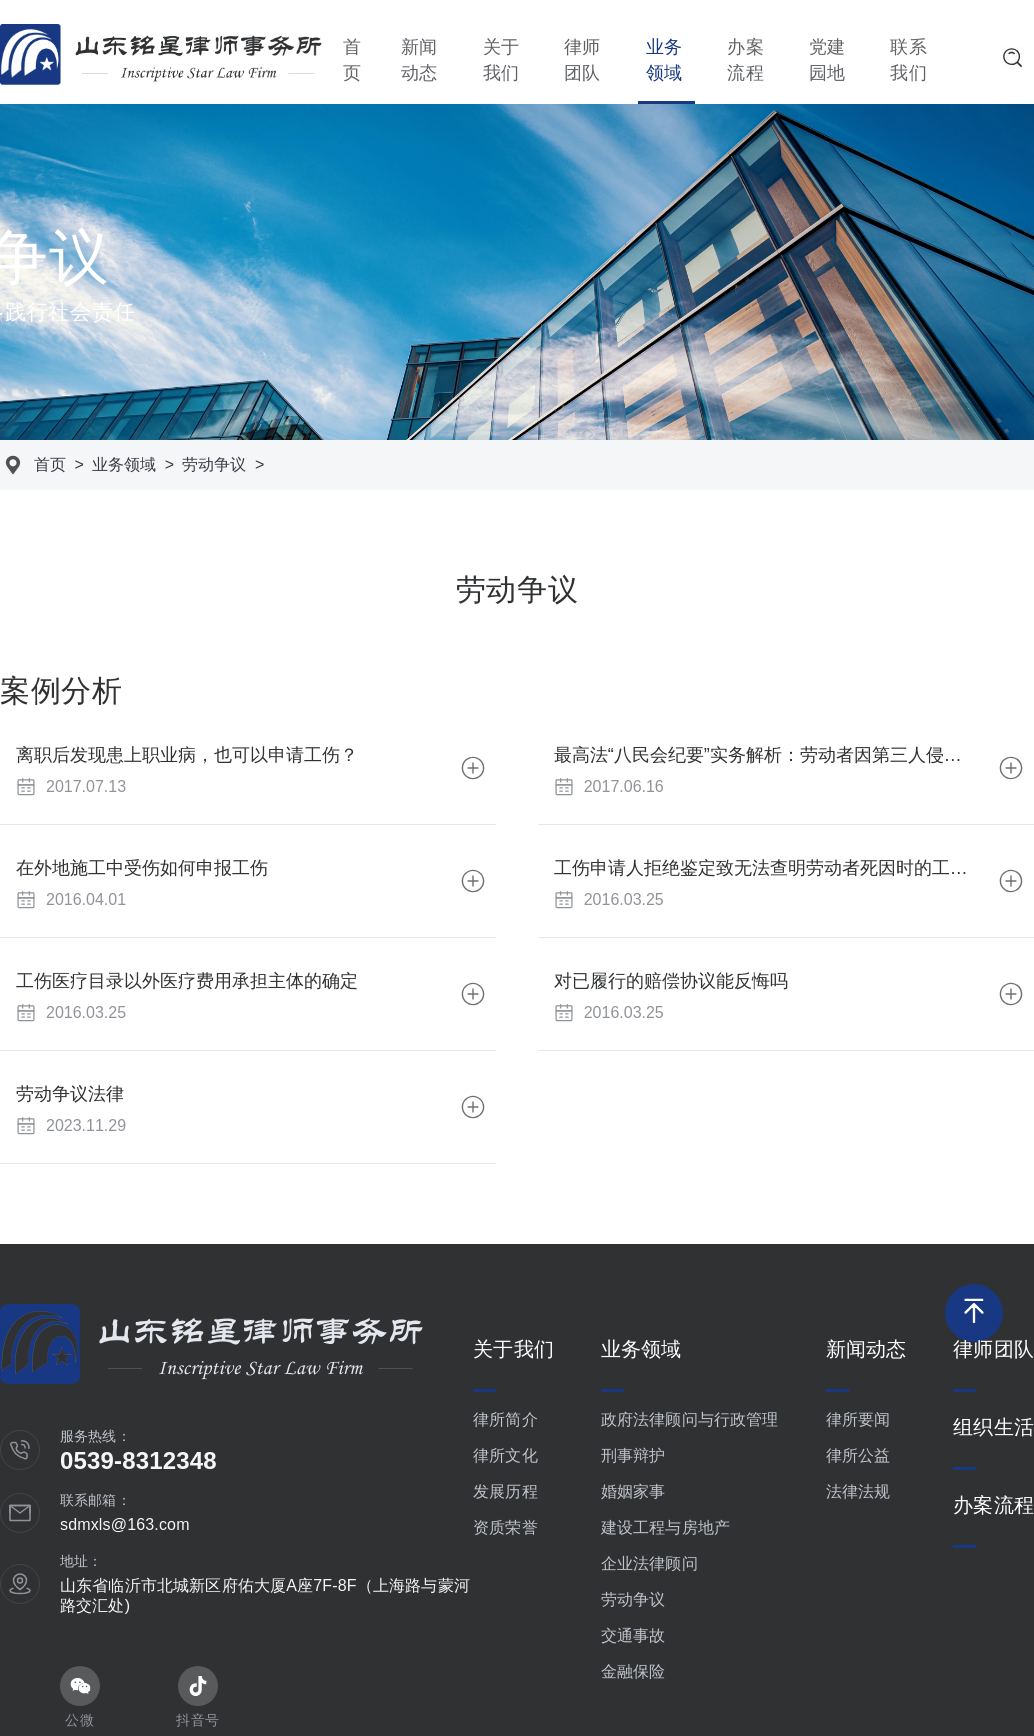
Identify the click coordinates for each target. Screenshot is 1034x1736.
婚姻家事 (633, 1491)
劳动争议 (214, 464)
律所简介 (505, 1419)
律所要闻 (858, 1419)
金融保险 (633, 1671)
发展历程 (505, 1491)
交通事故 (633, 1635)
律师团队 (582, 60)
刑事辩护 (633, 1455)
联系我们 (908, 60)
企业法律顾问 (649, 1563)
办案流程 (745, 60)
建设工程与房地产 (665, 1527)
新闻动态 (419, 60)
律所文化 (505, 1455)
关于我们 (501, 60)
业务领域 (664, 60)
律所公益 (858, 1455)
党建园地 (827, 60)
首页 (352, 60)
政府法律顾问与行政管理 (690, 1419)
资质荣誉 (505, 1527)
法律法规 (858, 1491)
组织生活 (993, 1427)
